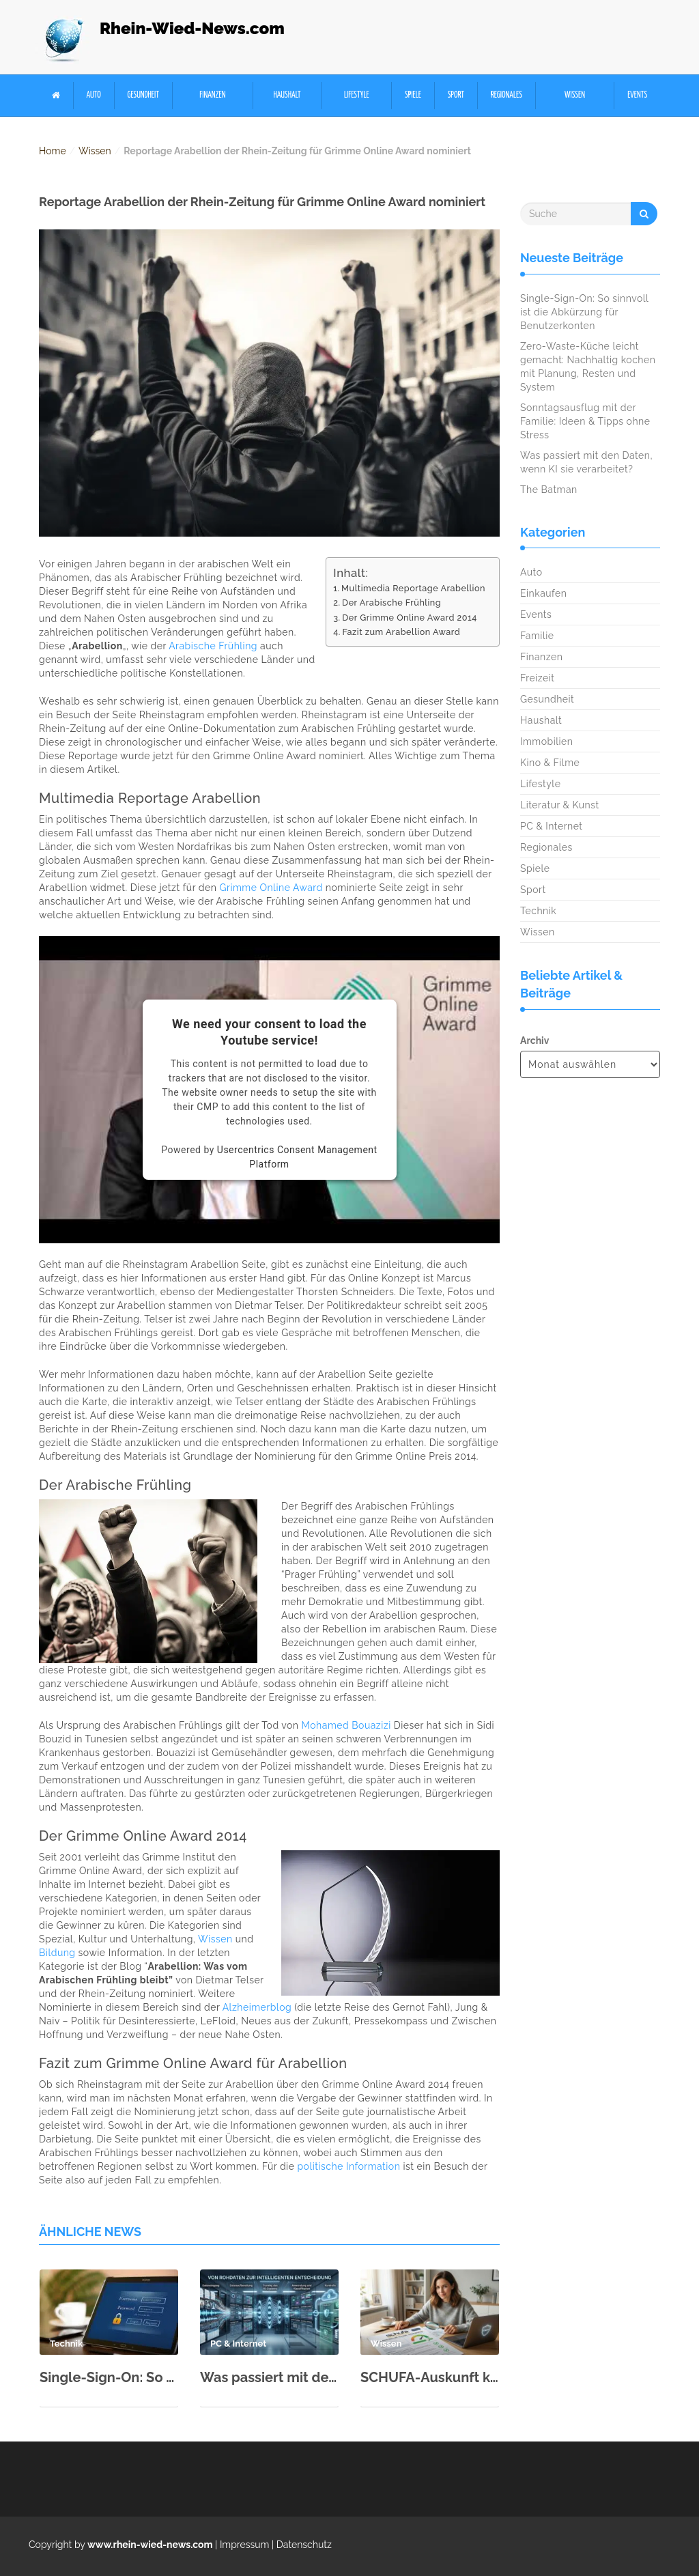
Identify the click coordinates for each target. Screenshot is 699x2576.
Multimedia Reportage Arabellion (413, 588)
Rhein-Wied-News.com (192, 28)
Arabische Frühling (213, 645)
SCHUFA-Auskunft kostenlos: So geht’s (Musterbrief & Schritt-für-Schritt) (429, 2377)
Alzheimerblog (257, 2007)
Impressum (245, 2544)
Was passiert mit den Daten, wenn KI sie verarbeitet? (269, 2377)
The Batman (548, 489)
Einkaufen (543, 593)
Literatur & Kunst (559, 804)
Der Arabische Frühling (391, 602)
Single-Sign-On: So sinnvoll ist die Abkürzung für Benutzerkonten (109, 2377)
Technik (538, 910)
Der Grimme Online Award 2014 (409, 617)
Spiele (413, 95)
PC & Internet (551, 826)
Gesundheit (143, 95)
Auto (94, 95)
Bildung (57, 1952)
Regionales (506, 95)
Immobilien (546, 741)
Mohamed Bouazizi (346, 1725)
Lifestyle (356, 95)
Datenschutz (304, 2544)
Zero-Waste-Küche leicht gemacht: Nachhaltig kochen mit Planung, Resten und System (587, 367)
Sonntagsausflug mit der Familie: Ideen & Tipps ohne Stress (585, 421)
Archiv (534, 1040)
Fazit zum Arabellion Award (401, 632)
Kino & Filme (550, 762)
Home (52, 150)
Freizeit (537, 678)
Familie (537, 635)
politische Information (348, 2166)
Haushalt (287, 95)
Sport (456, 95)
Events (637, 95)
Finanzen (212, 95)
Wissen (575, 95)
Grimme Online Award (270, 887)
